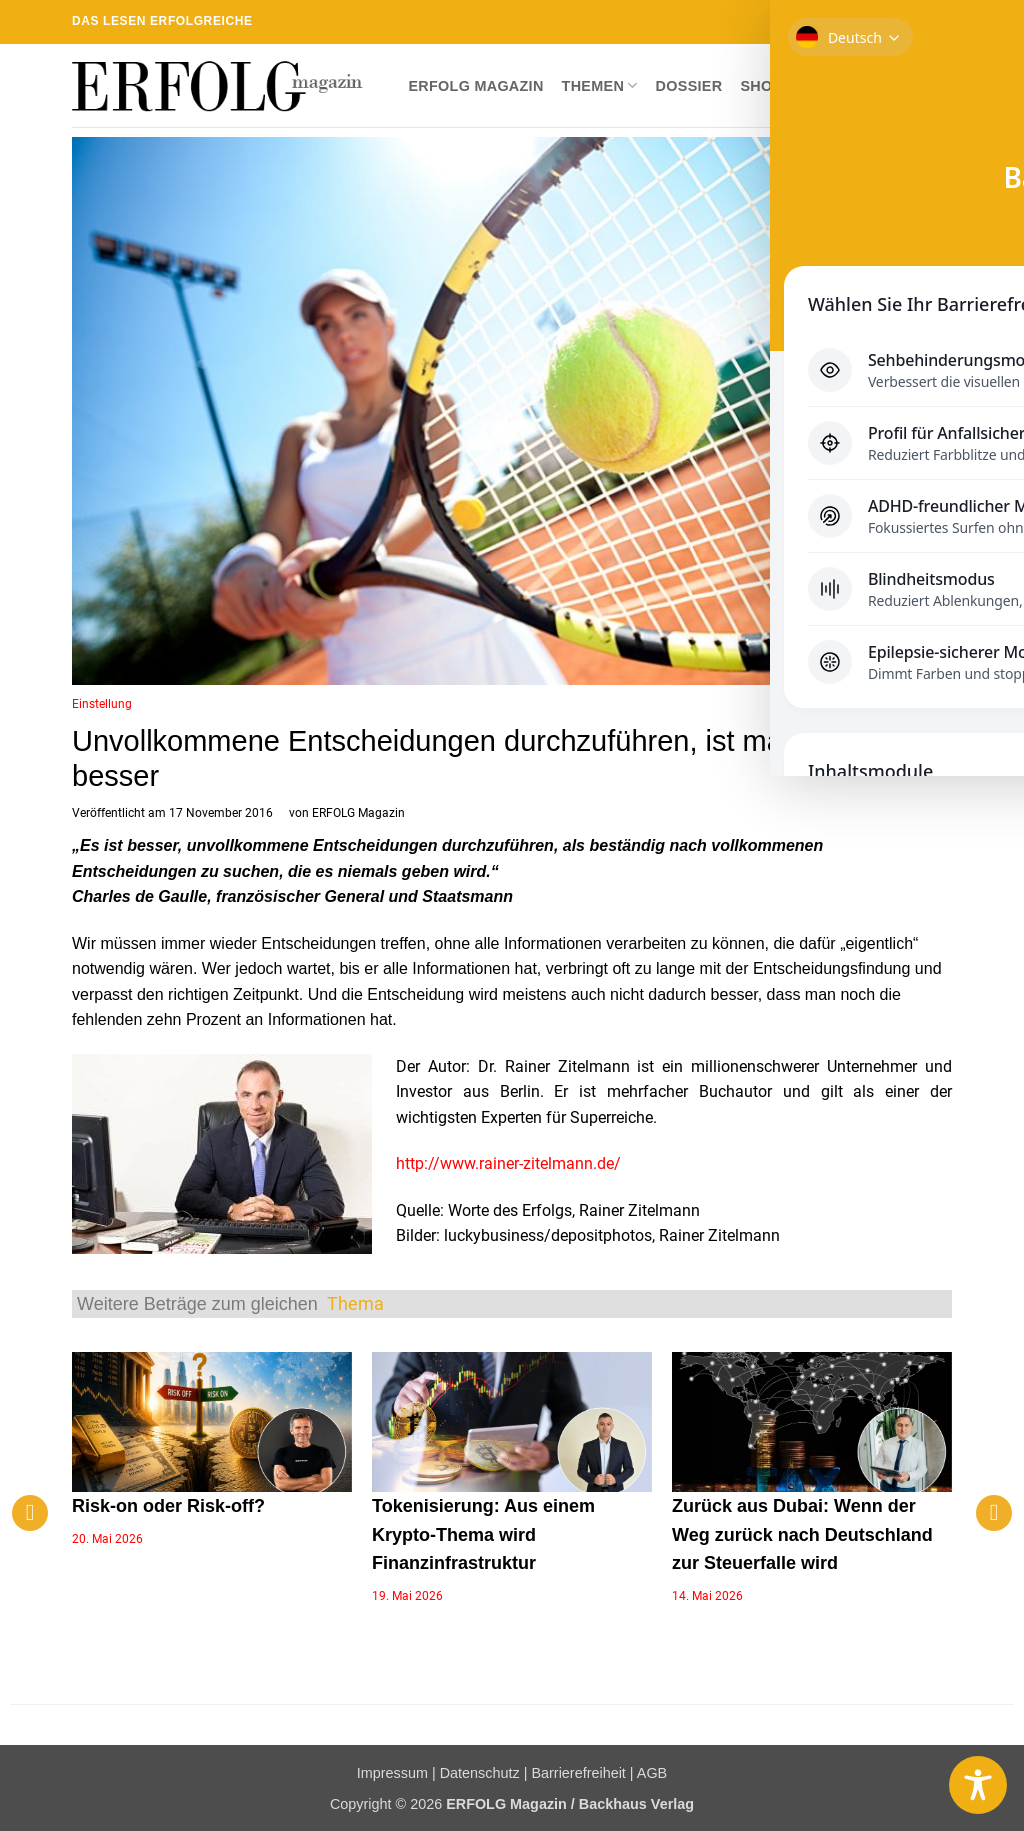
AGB (652, 1773)
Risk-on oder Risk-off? (168, 1506)
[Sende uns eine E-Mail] (885, 22)
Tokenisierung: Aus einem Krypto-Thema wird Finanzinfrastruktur (483, 1535)
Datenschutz (480, 1773)
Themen (600, 85)
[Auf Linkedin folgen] (923, 22)
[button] (936, 86)
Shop (761, 86)
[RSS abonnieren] (904, 22)
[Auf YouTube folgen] (942, 22)
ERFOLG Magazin (475, 86)
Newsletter (851, 86)
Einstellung (102, 704)
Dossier (689, 86)
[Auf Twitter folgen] (866, 22)
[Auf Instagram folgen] (846, 22)
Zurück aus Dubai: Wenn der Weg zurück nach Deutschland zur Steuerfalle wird (802, 1535)
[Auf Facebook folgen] (827, 22)
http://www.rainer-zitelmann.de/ (508, 1163)
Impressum (392, 1773)
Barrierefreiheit (578, 1773)
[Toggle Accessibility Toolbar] (978, 1785)
